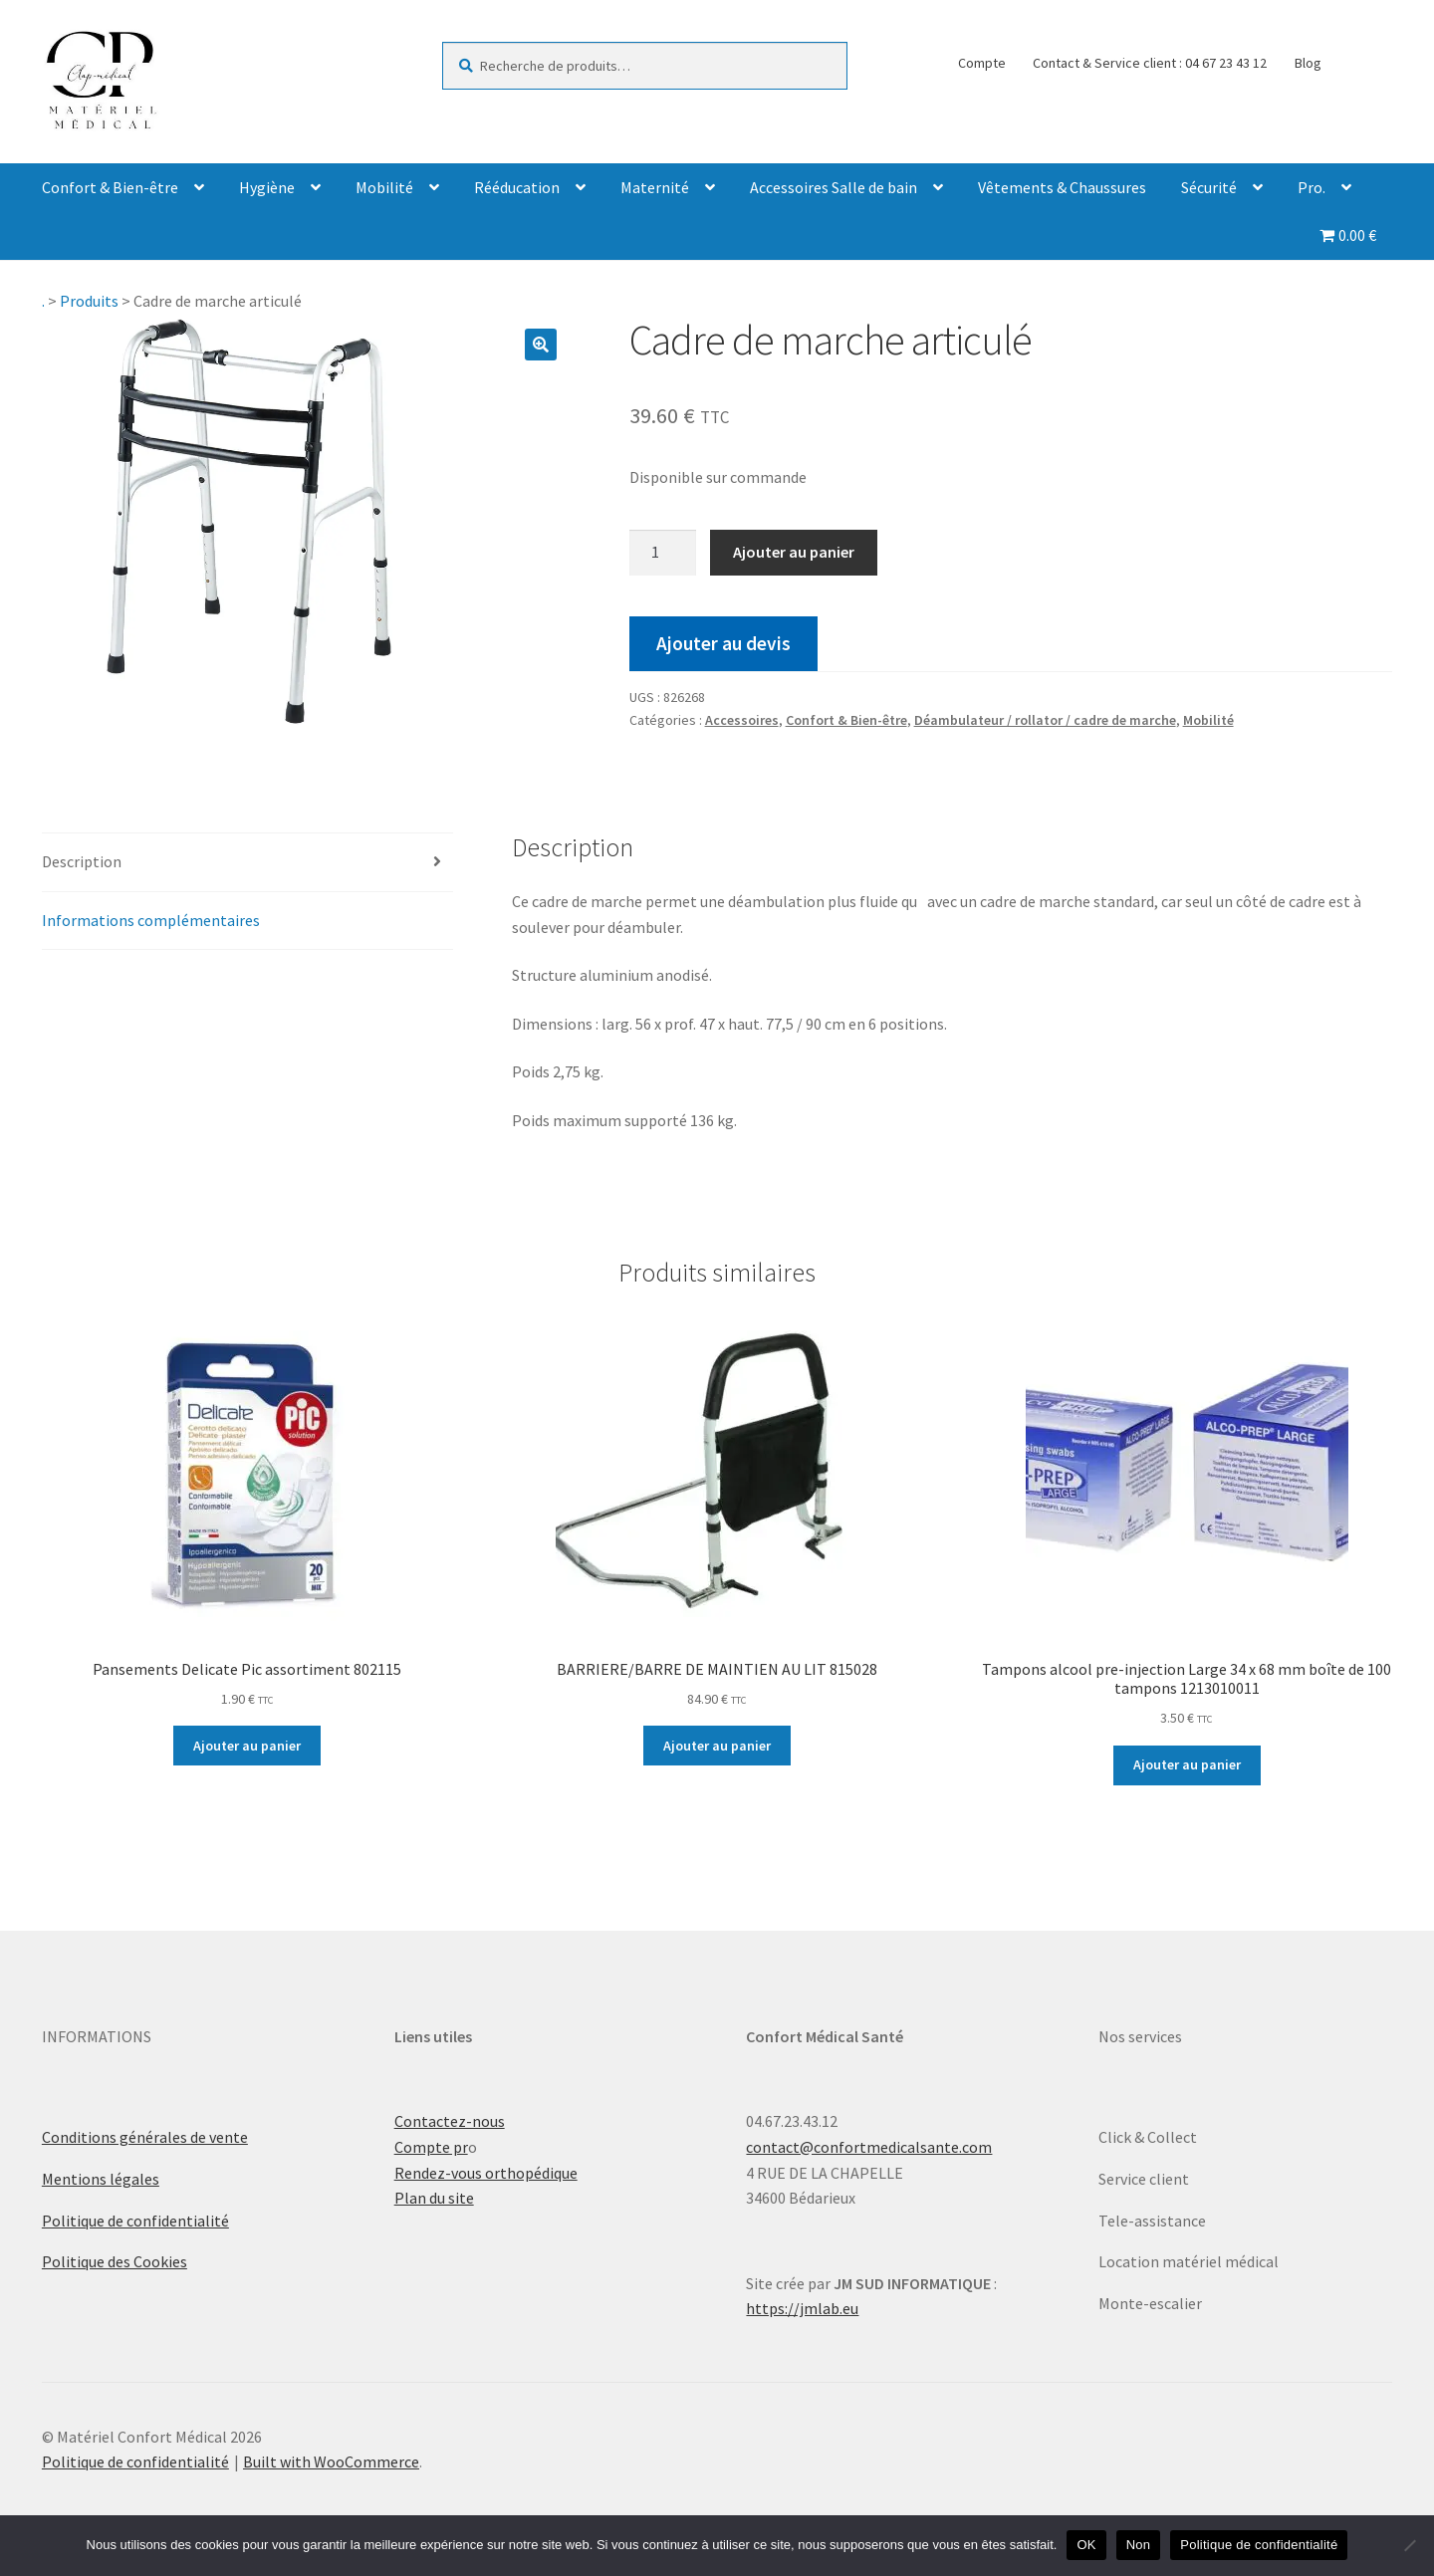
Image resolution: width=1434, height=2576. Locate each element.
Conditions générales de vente (145, 2137)
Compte (982, 63)
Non (1138, 2544)
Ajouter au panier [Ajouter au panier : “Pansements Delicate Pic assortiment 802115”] (247, 1746)
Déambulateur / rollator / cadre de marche (1045, 720)
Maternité (654, 187)
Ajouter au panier (793, 552)
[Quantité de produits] (663, 553)
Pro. (1311, 187)
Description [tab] (81, 861)
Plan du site (434, 2198)
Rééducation (517, 187)
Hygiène (267, 187)
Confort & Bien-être (110, 187)
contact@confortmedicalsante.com (869, 2147)
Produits (89, 301)
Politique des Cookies (114, 2261)
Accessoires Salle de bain (833, 187)
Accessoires (742, 720)
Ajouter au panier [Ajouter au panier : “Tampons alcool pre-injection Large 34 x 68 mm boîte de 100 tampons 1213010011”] (1187, 1764)
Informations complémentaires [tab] (151, 920)
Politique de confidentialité (135, 2220)
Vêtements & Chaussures (1062, 187)
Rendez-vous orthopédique (486, 2173)
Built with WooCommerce (331, 2461)
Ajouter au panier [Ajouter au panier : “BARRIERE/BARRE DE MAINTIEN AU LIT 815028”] (717, 1746)
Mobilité (384, 187)
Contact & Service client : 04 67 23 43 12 (1150, 63)
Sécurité (1209, 187)
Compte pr (431, 2147)
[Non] (1409, 2545)
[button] (541, 344)
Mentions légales (100, 2179)
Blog (1308, 63)
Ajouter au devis (723, 643)
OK (1085, 2544)
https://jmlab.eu (802, 2308)
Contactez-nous (449, 2121)
